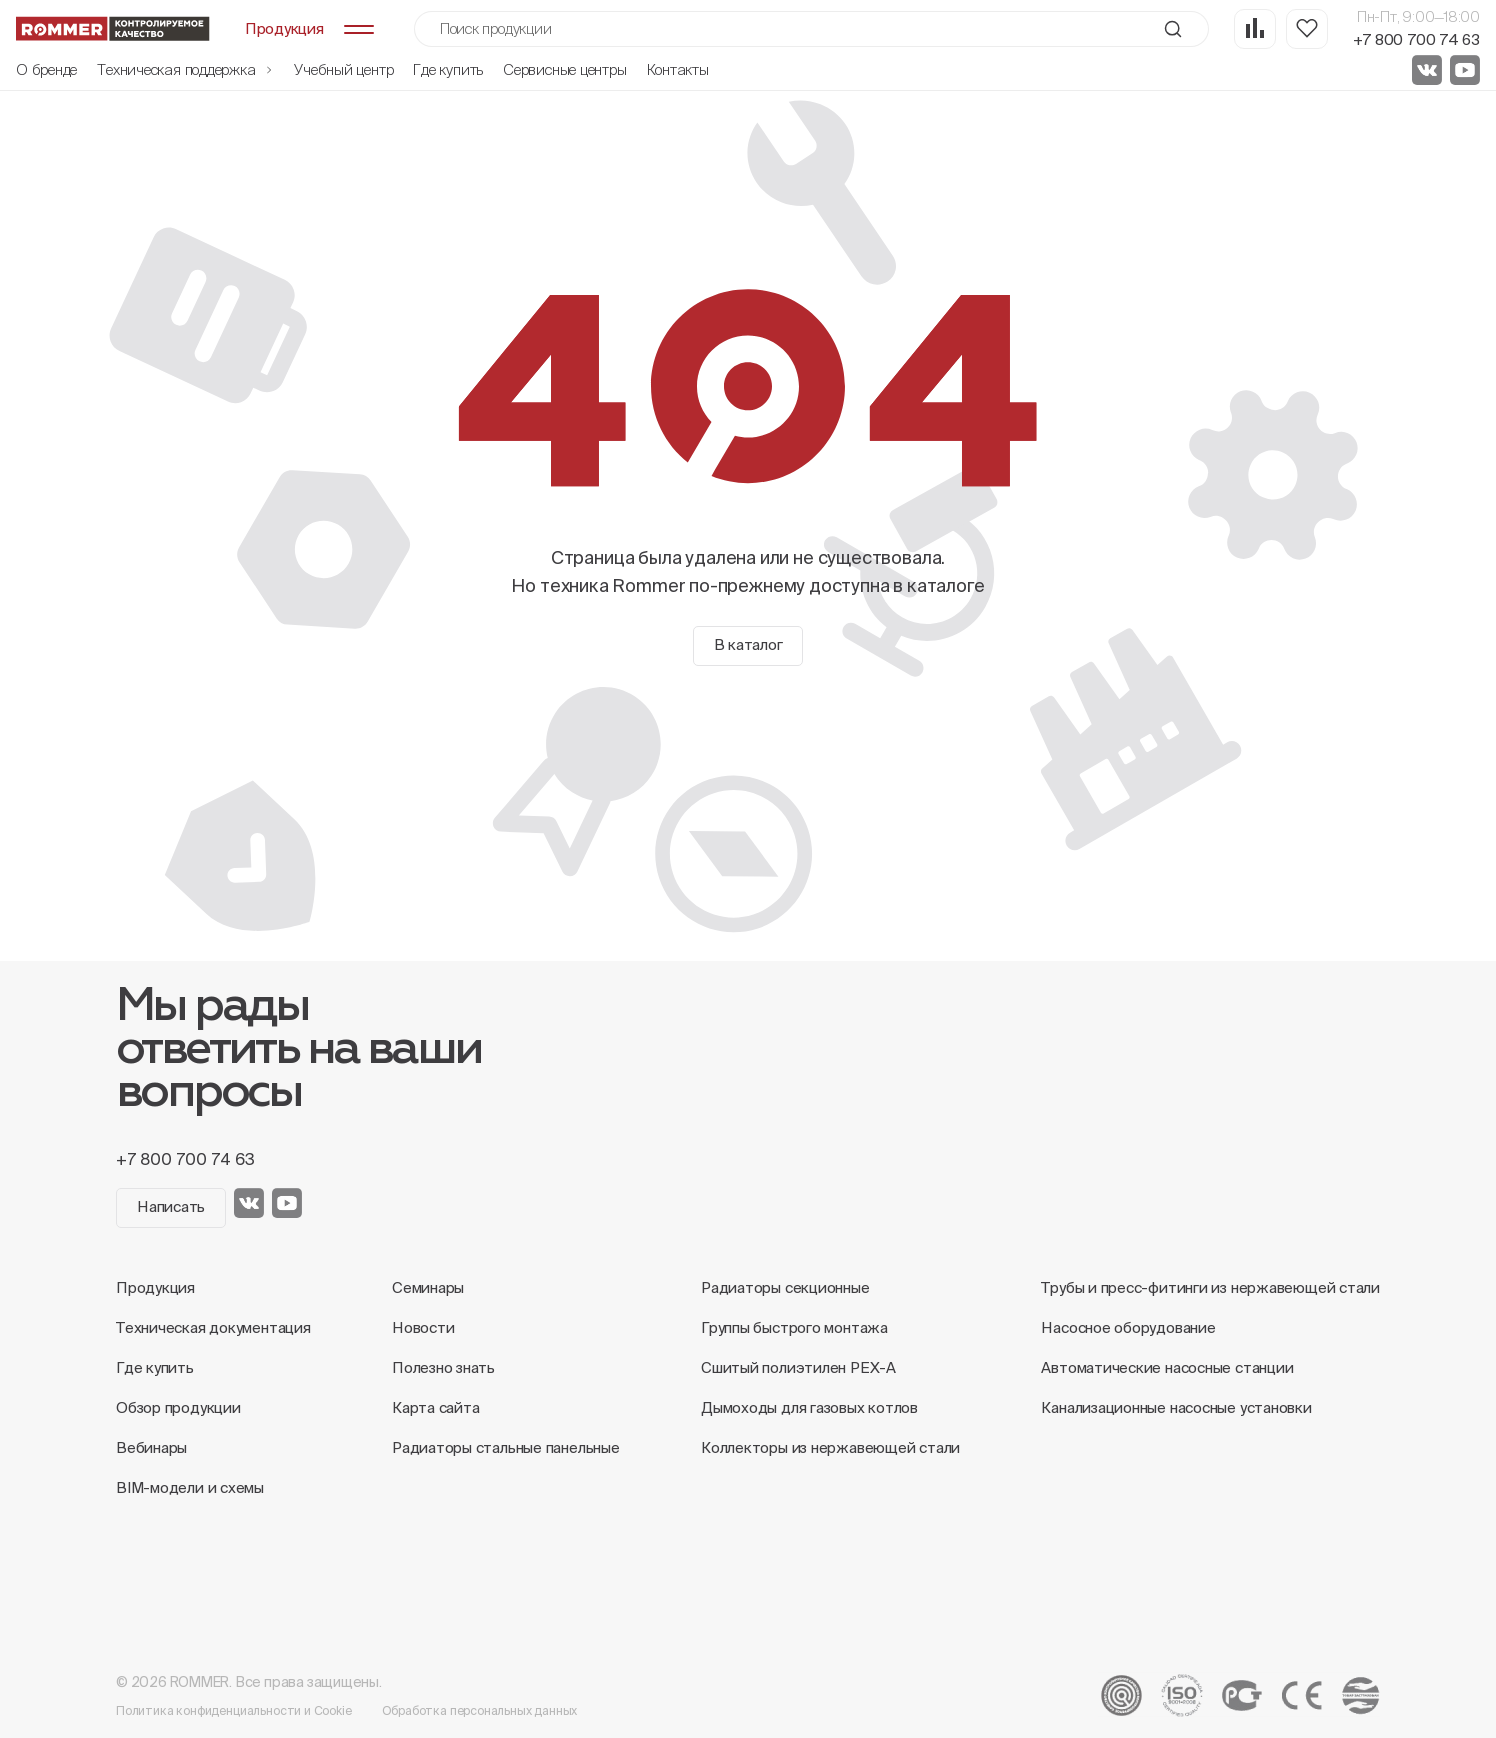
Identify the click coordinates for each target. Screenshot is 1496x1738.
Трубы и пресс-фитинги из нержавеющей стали (1210, 1287)
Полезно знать (443, 1367)
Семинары (428, 1287)
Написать (171, 1206)
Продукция (155, 1287)
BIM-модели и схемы (190, 1487)
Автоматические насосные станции (1167, 1367)
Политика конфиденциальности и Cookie (234, 1710)
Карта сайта (436, 1407)
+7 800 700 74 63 (1416, 39)
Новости (423, 1327)
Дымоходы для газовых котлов (809, 1407)
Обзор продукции (178, 1407)
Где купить (448, 69)
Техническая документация (213, 1327)
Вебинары (151, 1447)
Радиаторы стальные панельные (506, 1447)
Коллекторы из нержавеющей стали (830, 1447)
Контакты (678, 69)
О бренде (46, 69)
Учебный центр (343, 69)
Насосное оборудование (1128, 1327)
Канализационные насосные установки (1176, 1407)
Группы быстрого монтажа (794, 1327)
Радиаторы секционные (785, 1287)
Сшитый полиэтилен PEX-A (798, 1367)
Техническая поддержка (185, 69)
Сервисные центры (564, 69)
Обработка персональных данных (480, 1710)
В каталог (748, 644)
